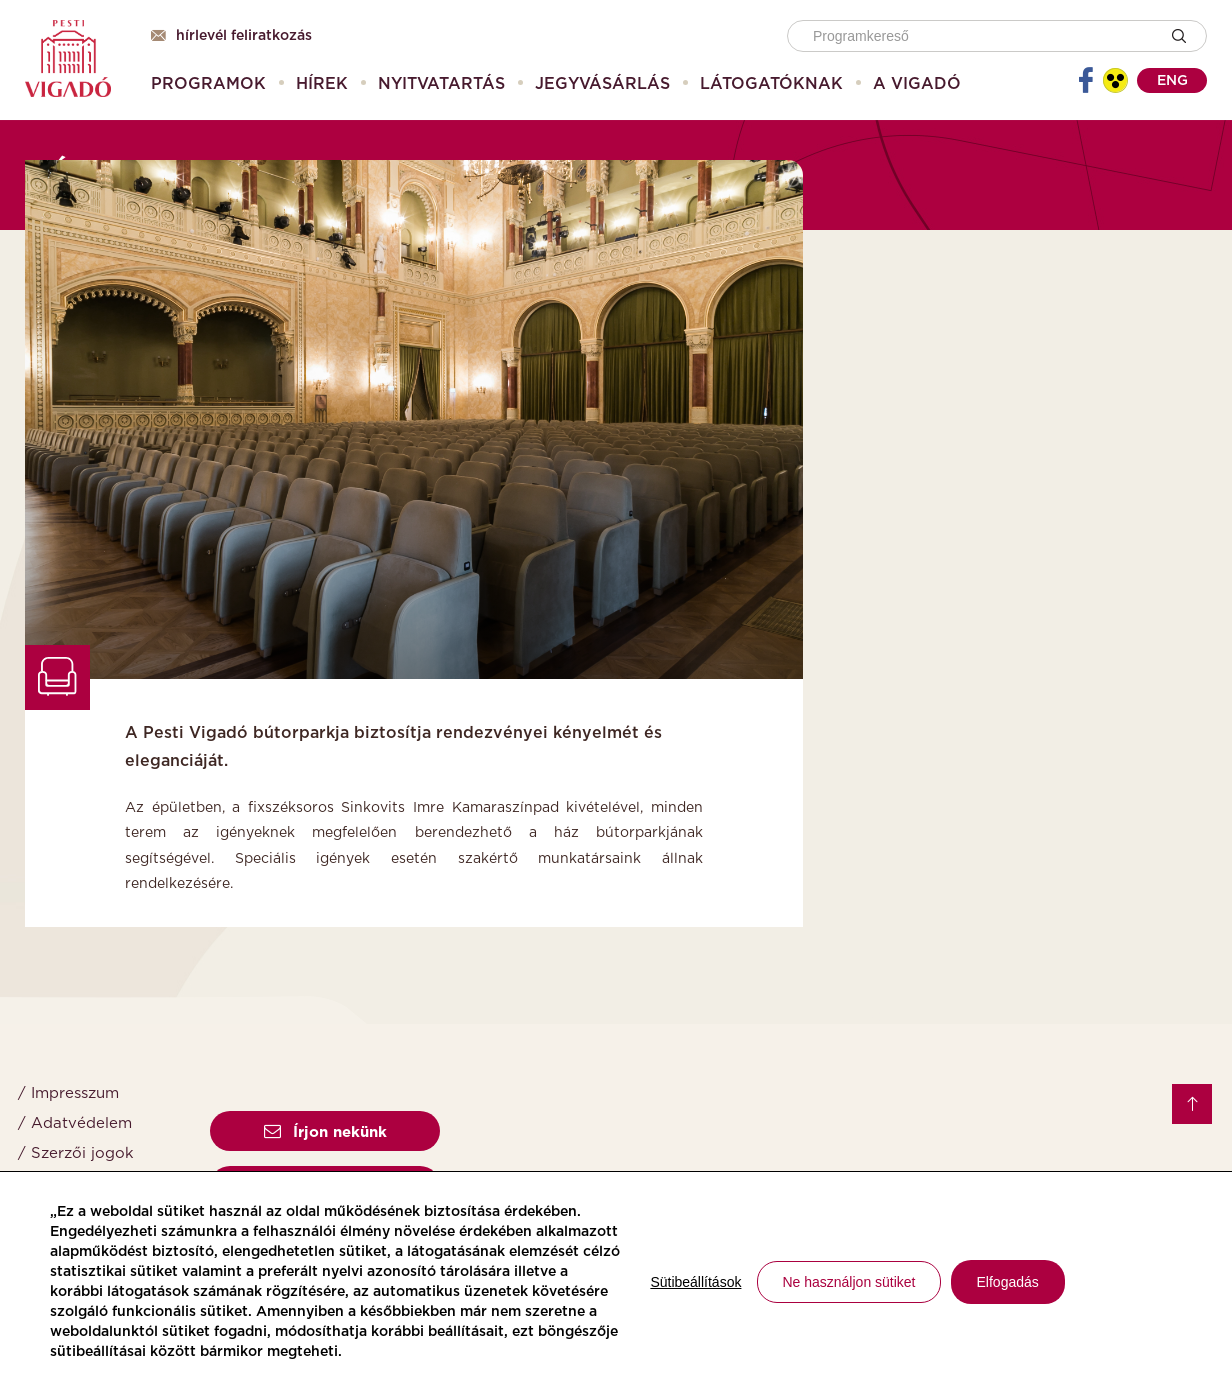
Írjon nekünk (325, 1132)
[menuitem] (208, 84)
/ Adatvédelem (75, 1123)
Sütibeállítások (695, 1282)
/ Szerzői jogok (76, 1153)
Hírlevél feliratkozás (231, 36)
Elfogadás (1008, 1282)
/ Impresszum (68, 1093)
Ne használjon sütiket (848, 1282)
